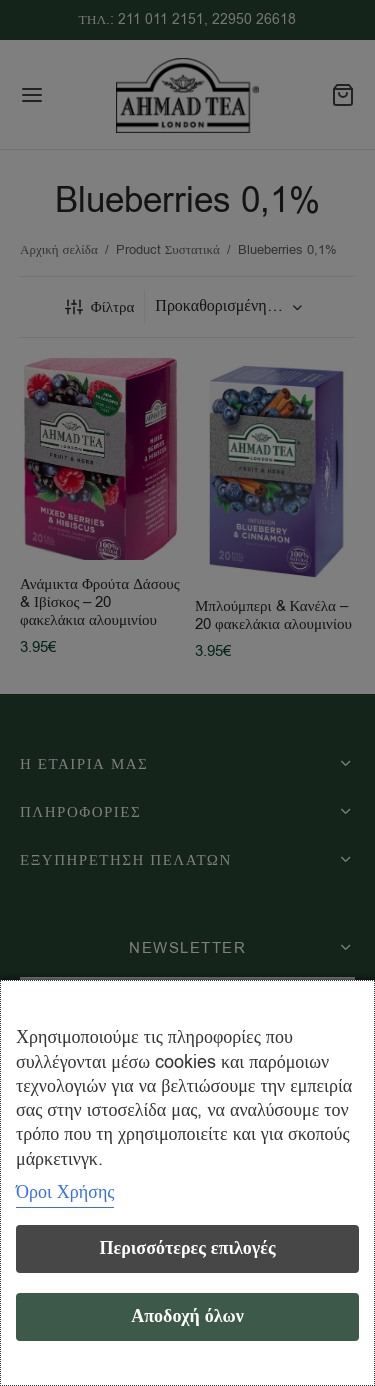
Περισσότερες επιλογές (187, 1248)
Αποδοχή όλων (187, 1316)
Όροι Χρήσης (65, 1192)
